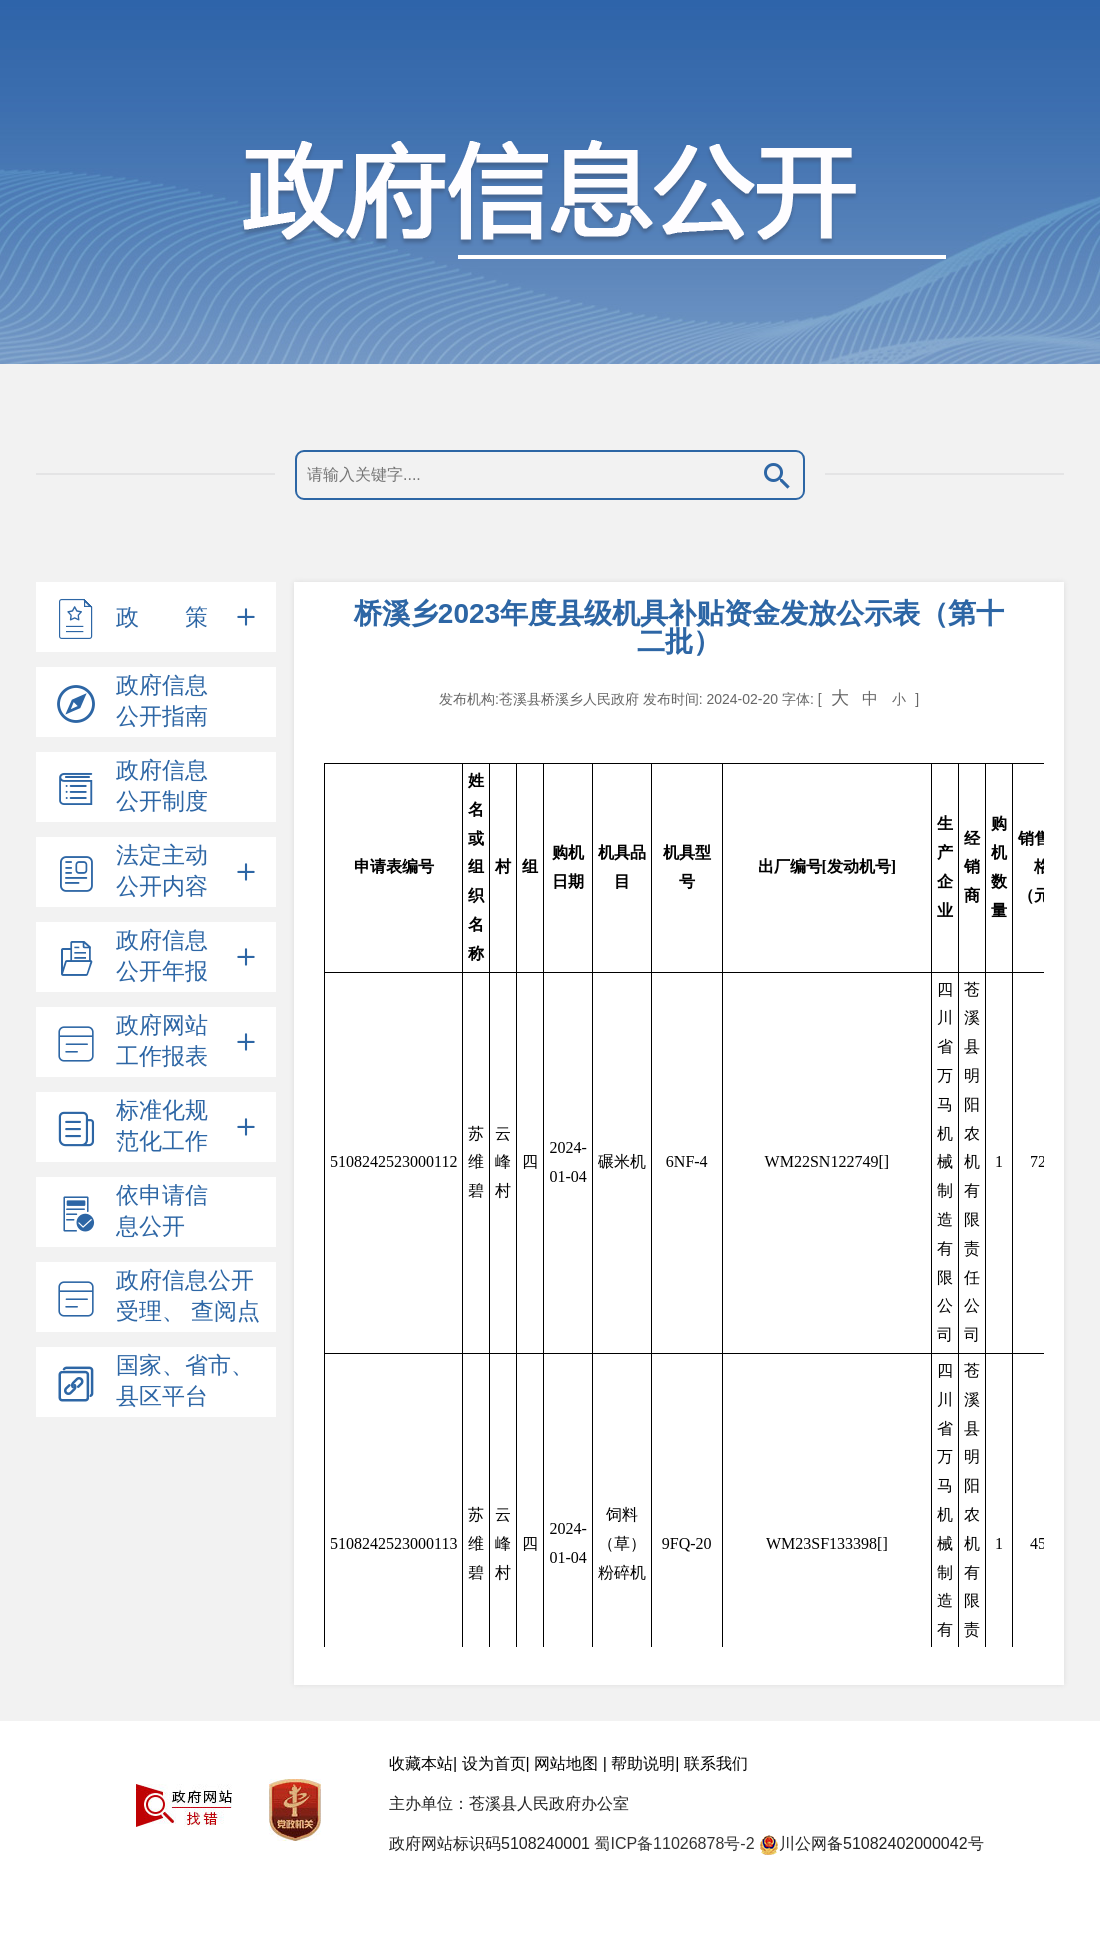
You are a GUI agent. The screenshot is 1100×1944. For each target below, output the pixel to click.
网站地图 (566, 1763)
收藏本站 (421, 1763)
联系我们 (716, 1763)
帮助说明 (643, 1763)
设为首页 (494, 1763)
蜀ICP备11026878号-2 (674, 1843)
